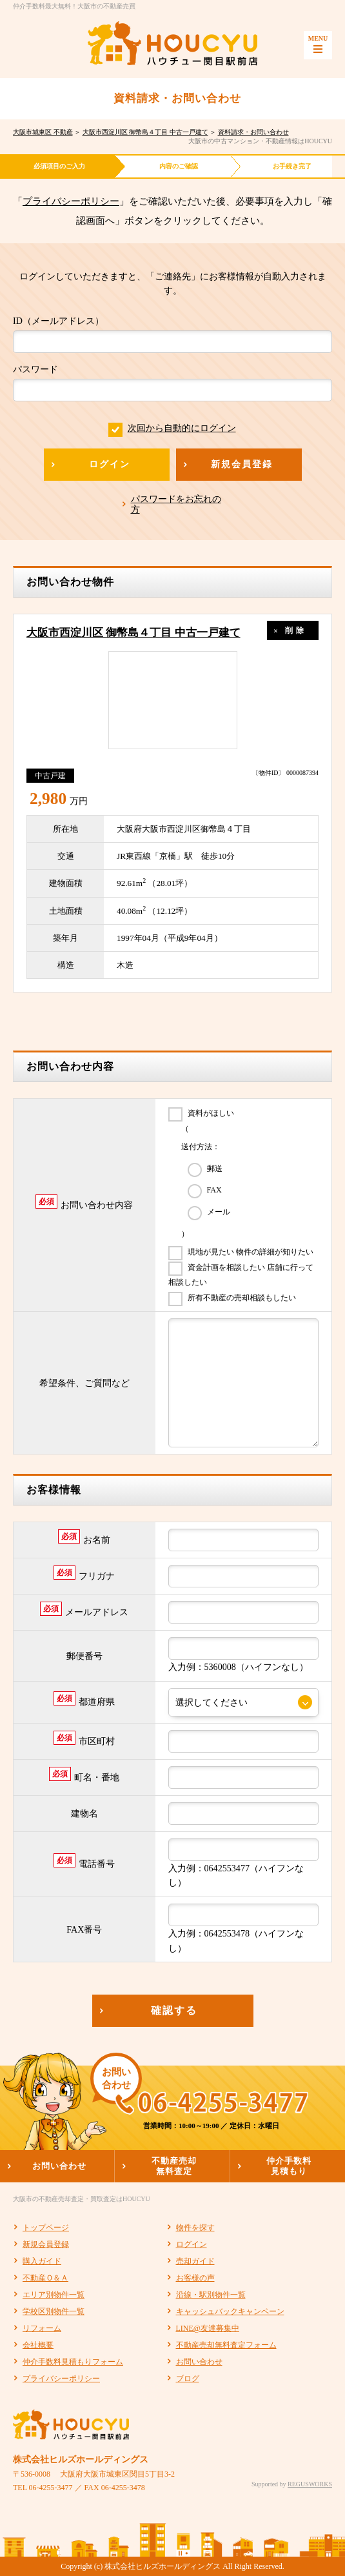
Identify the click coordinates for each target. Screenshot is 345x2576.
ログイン (191, 2244)
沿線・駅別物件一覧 (211, 2294)
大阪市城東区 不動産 (43, 132)
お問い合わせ (199, 2361)
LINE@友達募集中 (207, 2328)
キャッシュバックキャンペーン (230, 2311)
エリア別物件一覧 (53, 2294)
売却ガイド (195, 2261)
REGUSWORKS (310, 2484)
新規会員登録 (46, 2244)
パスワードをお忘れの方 (176, 504)
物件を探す (195, 2227)
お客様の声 (195, 2277)
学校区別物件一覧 (53, 2311)
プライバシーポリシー (71, 201)
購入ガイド (42, 2261)
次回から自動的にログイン (172, 428)
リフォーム (42, 2328)
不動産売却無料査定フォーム (226, 2345)
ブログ (187, 2378)
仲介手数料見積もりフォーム (73, 2361)
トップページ (46, 2227)
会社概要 (38, 2345)
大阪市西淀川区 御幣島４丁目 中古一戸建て (145, 132)
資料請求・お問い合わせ (253, 132)
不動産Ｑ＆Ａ (45, 2277)
